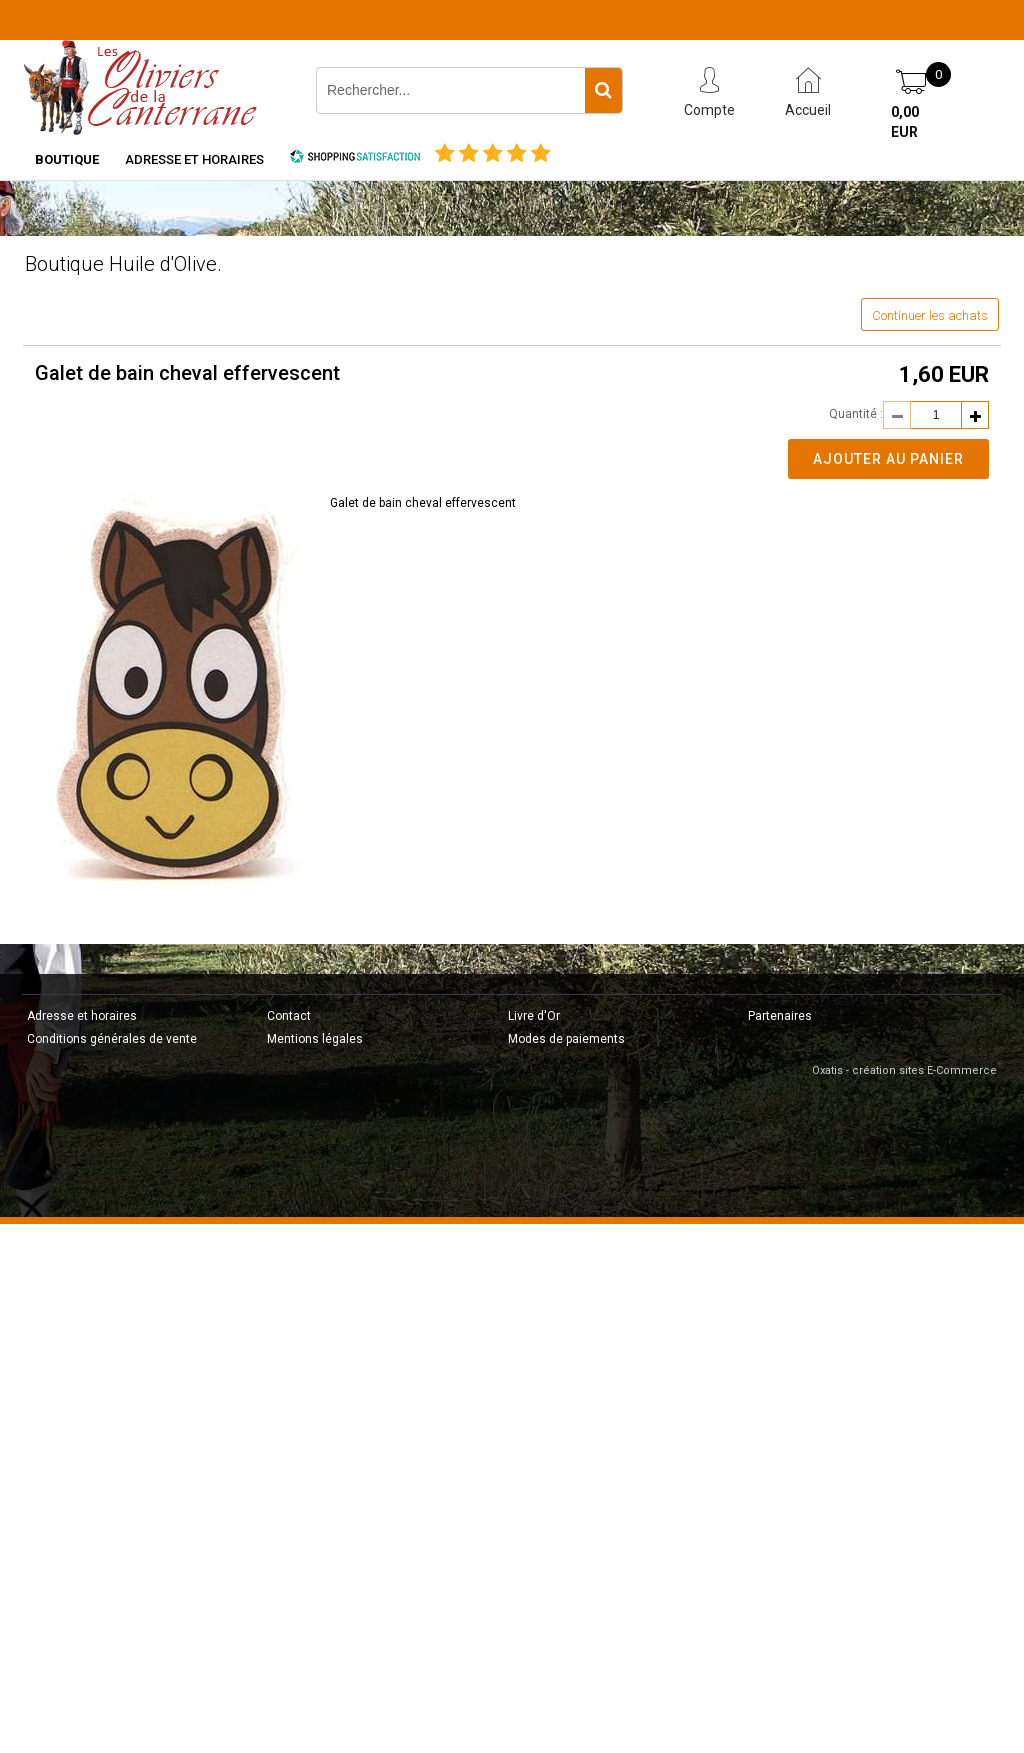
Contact (289, 1016)
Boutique (67, 159)
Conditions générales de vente (112, 1039)
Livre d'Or (534, 1016)
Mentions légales (315, 1039)
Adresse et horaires (194, 159)
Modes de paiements (566, 1039)
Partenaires (780, 1016)
